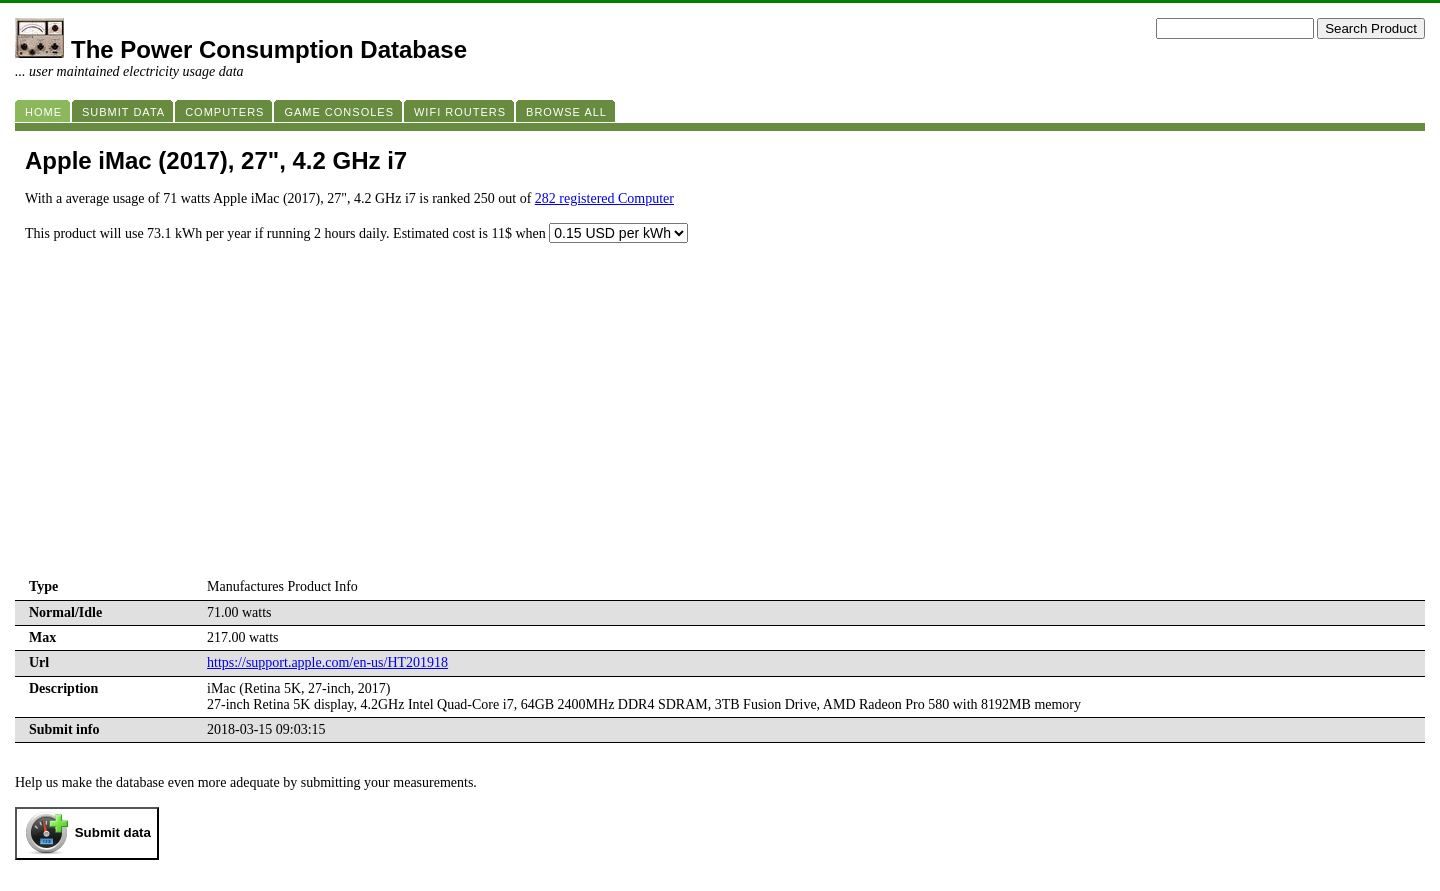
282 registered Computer (604, 198)
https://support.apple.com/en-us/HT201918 (327, 662)
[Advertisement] (720, 425)
